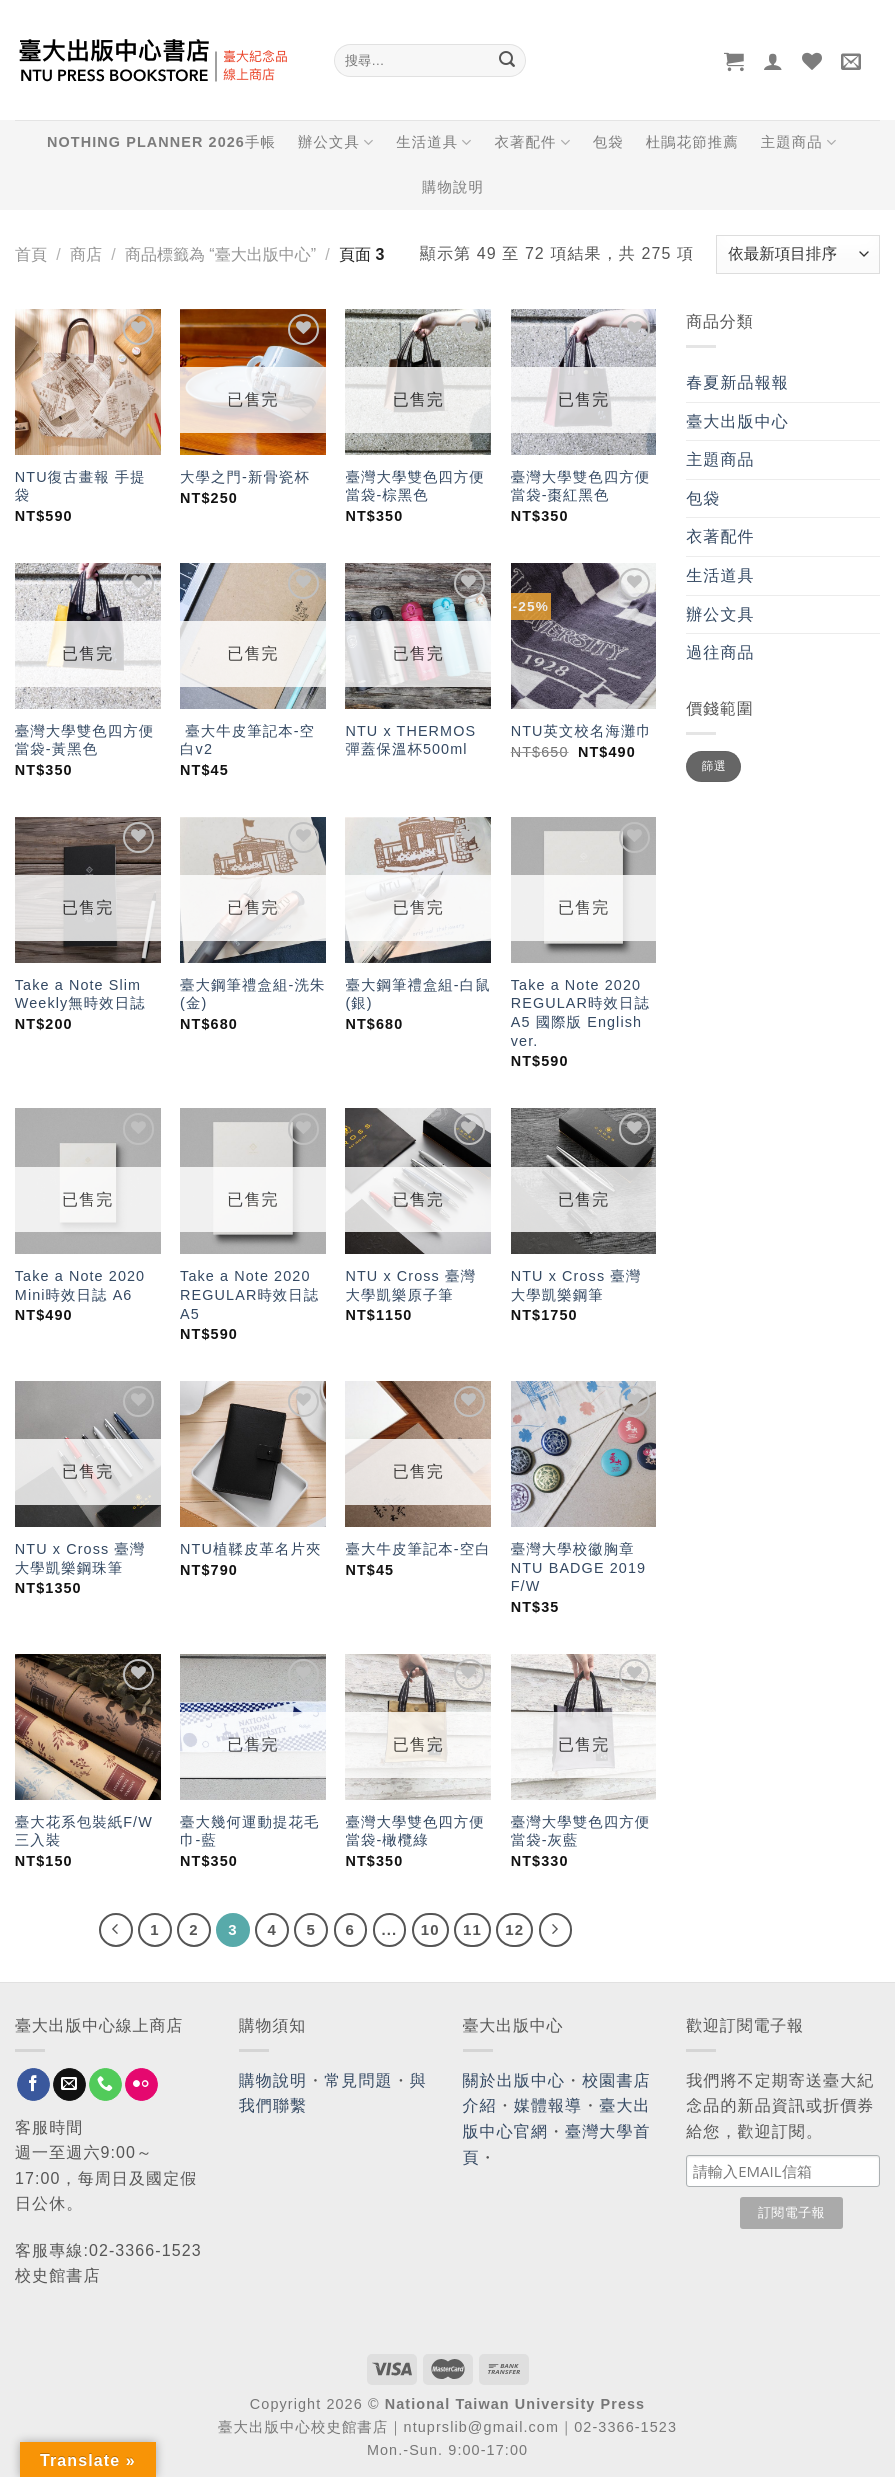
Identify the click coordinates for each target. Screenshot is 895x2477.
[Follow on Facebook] (33, 2085)
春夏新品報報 (737, 382)
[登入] (773, 61)
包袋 (608, 142)
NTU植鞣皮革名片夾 (250, 1549)
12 (514, 1929)
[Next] (556, 1930)
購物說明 (453, 187)
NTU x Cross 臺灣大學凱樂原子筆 (410, 1285)
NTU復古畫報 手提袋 (80, 486)
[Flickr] (141, 2085)
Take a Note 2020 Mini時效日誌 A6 (80, 1285)
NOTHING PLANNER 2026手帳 (161, 142)
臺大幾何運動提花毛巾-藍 (249, 1831)
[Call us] (105, 2085)
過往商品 (720, 652)
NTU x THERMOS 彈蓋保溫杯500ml (410, 740)
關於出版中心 (514, 2080)
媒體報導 (548, 2105)
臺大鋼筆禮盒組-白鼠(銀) (417, 994)
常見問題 (358, 2080)
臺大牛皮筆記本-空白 (417, 1549)
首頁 (31, 254)
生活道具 (434, 142)
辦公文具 (336, 142)
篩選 (714, 766)
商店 (86, 254)
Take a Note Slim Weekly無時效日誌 (80, 994)
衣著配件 (532, 142)
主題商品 (799, 142)
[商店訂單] (798, 254)
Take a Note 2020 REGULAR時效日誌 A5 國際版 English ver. (580, 1013)
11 (472, 1929)
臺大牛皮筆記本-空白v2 (247, 740)
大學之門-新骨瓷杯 (245, 477)
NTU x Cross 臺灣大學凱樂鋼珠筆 (80, 1558)
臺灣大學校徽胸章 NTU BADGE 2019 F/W (578, 1567)
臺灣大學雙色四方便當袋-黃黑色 (84, 740)
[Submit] (508, 61)
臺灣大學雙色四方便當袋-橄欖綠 (414, 1831)
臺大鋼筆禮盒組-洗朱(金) (252, 994)
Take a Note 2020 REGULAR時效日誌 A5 (249, 1294)
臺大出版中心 (737, 421)
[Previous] (116, 1930)
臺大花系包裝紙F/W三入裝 (84, 1831)
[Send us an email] (69, 2085)
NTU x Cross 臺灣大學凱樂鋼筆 (576, 1285)
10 (430, 1929)
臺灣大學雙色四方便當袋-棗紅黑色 (580, 486)
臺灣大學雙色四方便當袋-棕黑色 (414, 486)
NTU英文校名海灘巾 (581, 731)
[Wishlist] (812, 61)
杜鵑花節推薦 (692, 142)
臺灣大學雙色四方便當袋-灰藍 (580, 1831)
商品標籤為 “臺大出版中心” (220, 254)
